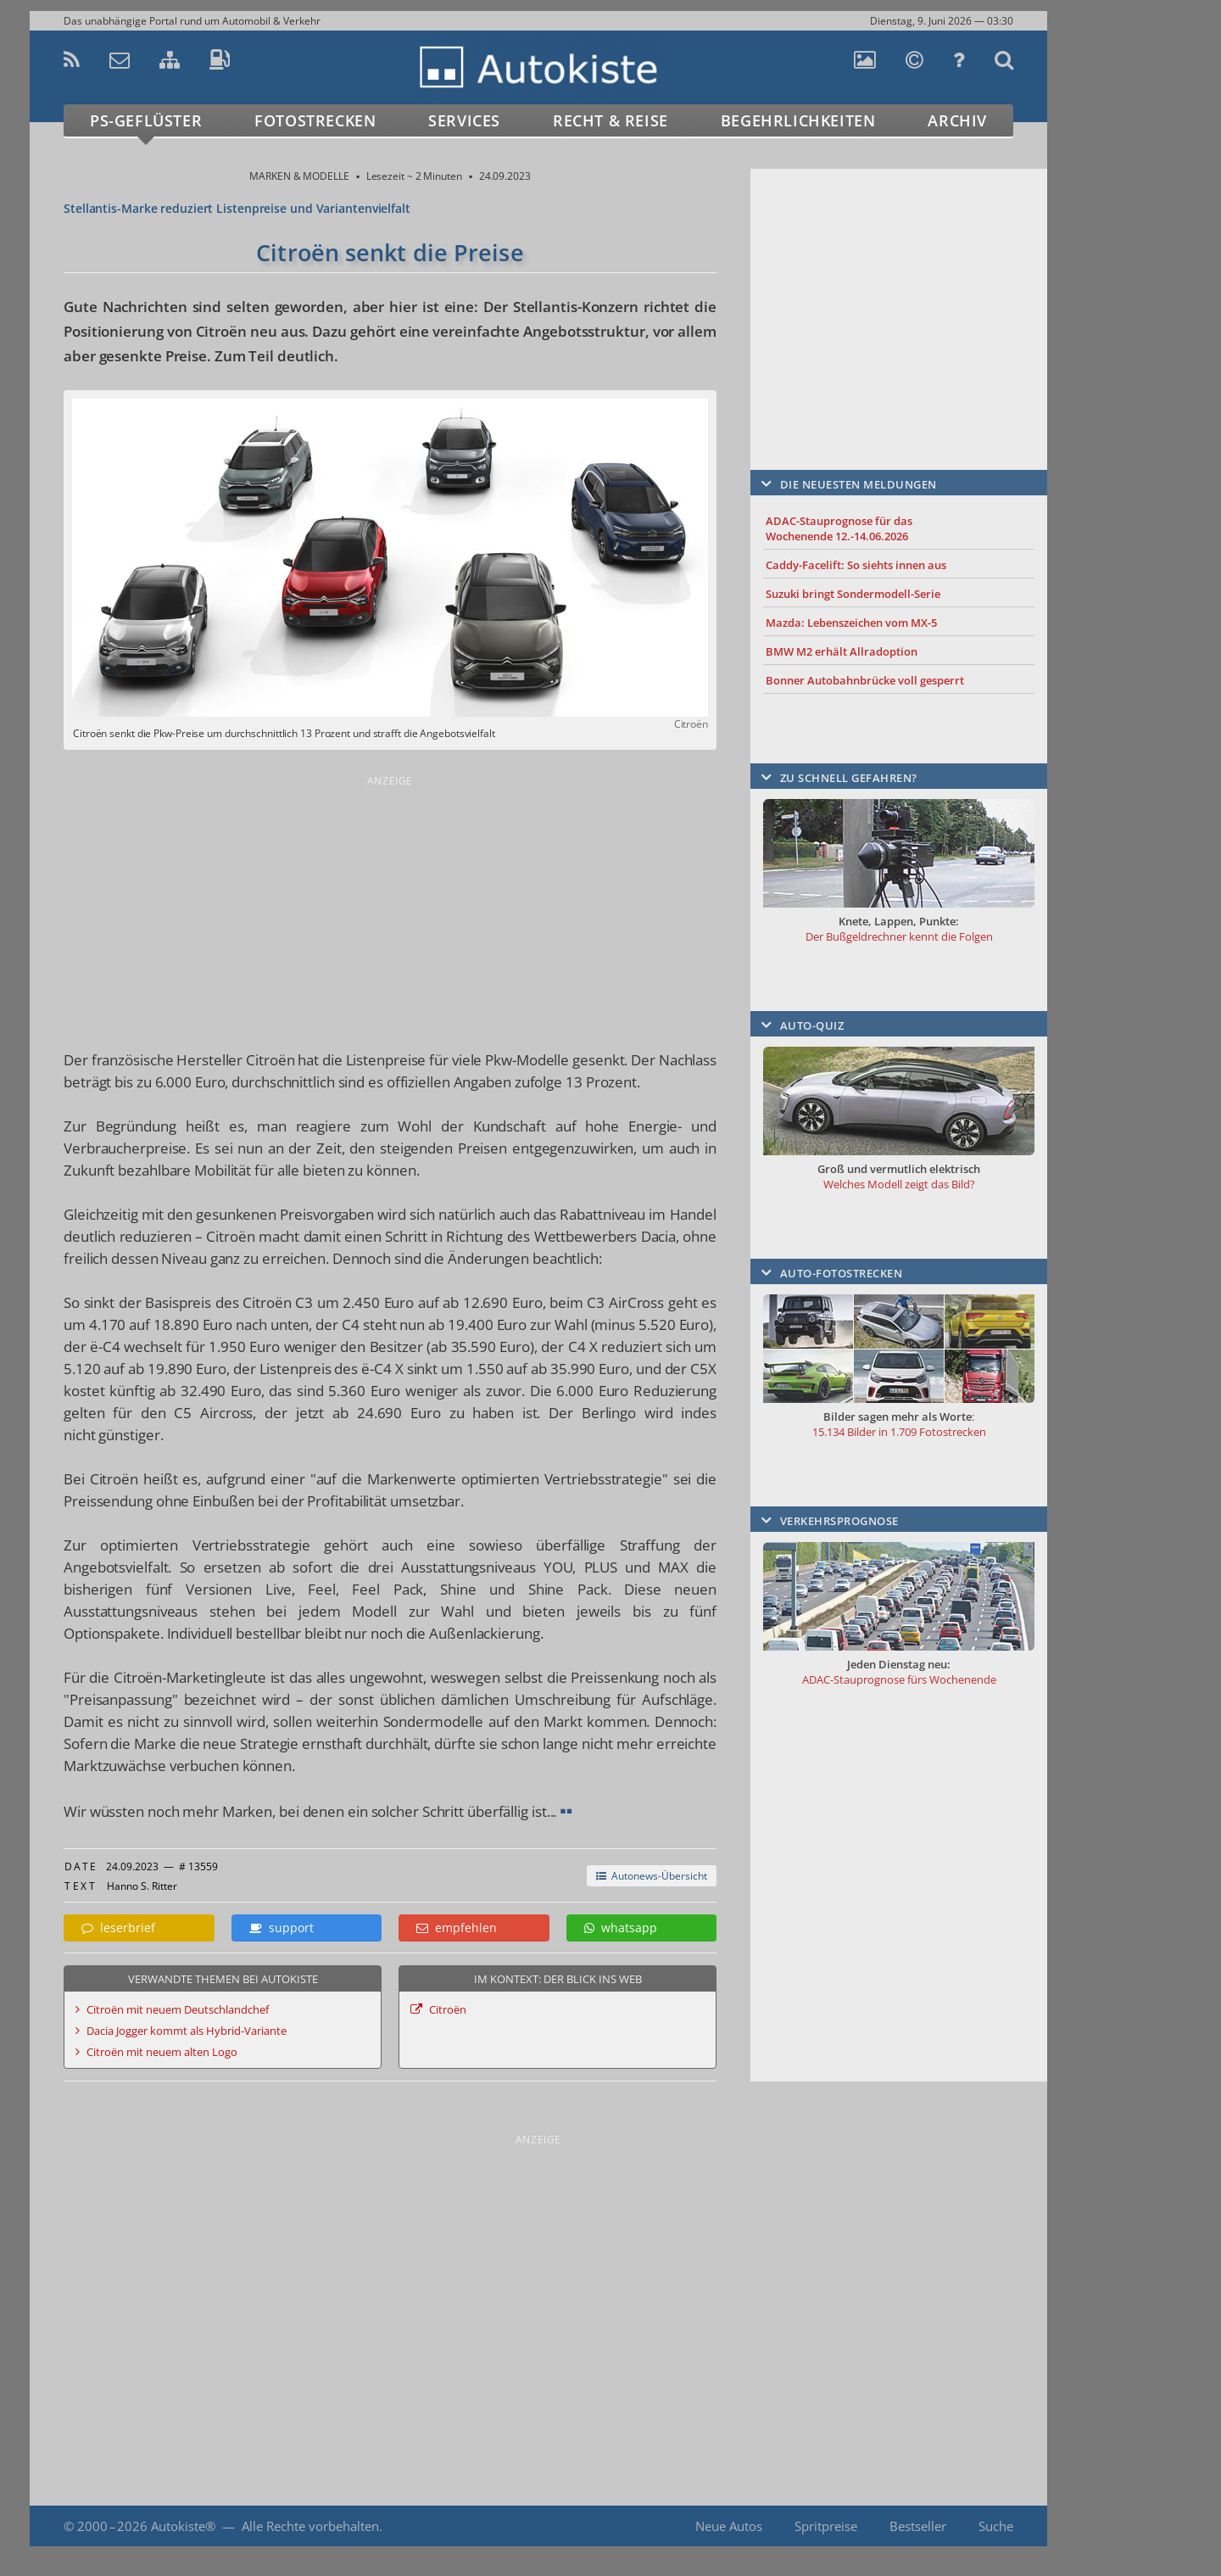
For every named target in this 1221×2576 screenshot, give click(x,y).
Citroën (447, 2009)
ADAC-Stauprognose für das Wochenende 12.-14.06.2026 (839, 528)
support (281, 1927)
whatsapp (620, 1927)
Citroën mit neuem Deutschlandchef (177, 2009)
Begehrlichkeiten (798, 120)
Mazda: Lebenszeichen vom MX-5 (851, 622)
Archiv (957, 120)
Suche (995, 2525)
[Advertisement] (390, 909)
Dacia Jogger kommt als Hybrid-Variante (186, 2030)
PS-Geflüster (146, 120)
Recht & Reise (610, 120)
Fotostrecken (315, 120)
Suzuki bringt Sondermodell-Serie (853, 593)
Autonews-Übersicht (651, 1876)
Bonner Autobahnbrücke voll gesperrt (865, 680)
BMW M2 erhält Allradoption (841, 651)
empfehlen (456, 1927)
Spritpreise (825, 2525)
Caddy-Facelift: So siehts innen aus (856, 565)
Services (464, 120)
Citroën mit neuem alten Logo (161, 2051)
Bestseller (917, 2525)
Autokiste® (183, 2525)
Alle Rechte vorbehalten (310, 2525)
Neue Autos (728, 2525)
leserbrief (118, 1927)
